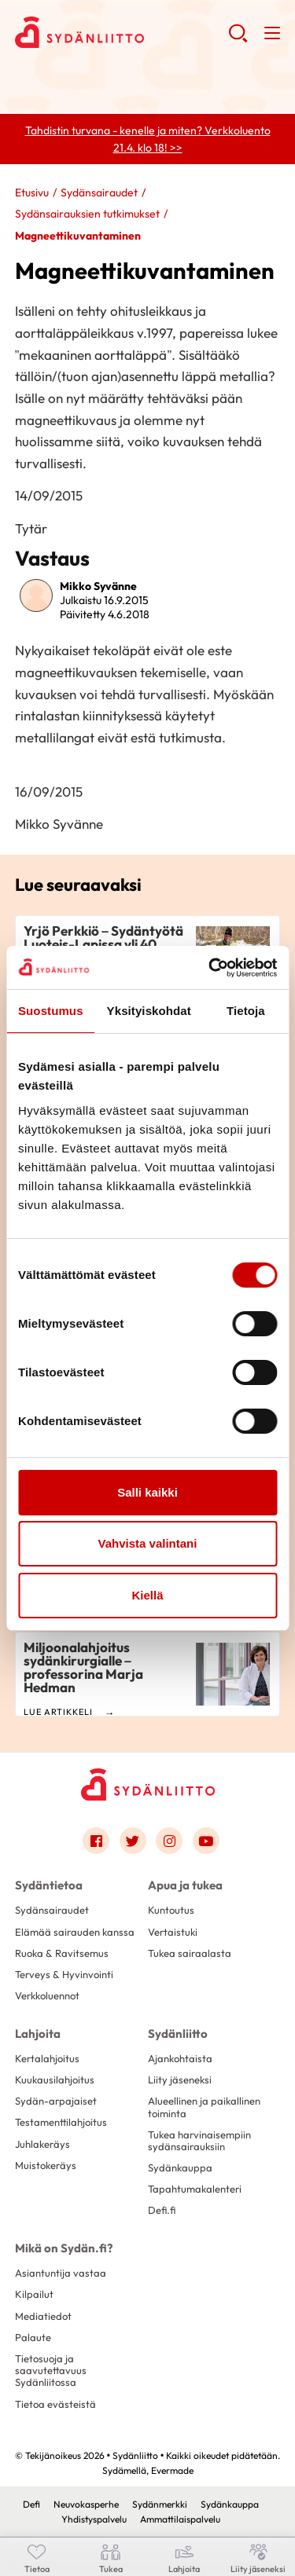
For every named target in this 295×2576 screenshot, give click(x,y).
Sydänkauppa (180, 2167)
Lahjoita (38, 2033)
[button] (238, 39)
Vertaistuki (172, 1932)
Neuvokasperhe (86, 2504)
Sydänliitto (178, 2033)
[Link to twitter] (133, 1840)
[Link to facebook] (96, 1840)
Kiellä (147, 1595)
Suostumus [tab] (50, 1010)
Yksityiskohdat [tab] (149, 1010)
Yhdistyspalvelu (94, 2519)
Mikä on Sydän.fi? (63, 2248)
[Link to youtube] (206, 1840)
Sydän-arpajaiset (56, 2100)
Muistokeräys (45, 2165)
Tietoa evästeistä (55, 2404)
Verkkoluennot (47, 1995)
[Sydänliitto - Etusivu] (148, 1784)
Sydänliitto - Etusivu (121, 32)
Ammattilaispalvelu (180, 2519)
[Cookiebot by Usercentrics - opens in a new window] (210, 968)
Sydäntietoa (49, 1885)
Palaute (33, 2337)
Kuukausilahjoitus (54, 2079)
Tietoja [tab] (246, 1010)
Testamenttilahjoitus (61, 2122)
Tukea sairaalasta (189, 1953)
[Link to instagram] (169, 1840)
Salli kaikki (147, 1492)
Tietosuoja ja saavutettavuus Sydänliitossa (51, 2370)
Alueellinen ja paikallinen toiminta (204, 2106)
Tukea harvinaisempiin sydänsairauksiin (199, 2140)
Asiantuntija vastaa (60, 2272)
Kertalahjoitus (47, 2058)
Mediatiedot (43, 2316)
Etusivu (32, 192)
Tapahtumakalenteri (195, 2188)
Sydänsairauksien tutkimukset (87, 214)
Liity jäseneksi (180, 2079)
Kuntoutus (171, 1910)
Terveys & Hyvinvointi (64, 1974)
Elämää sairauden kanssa (75, 1932)
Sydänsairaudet (99, 192)
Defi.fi (161, 2210)
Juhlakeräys (42, 2144)
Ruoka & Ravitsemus (62, 1953)
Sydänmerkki (159, 2504)
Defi (31, 2504)
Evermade (172, 2470)
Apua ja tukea (185, 1885)
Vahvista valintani (147, 1543)
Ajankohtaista (180, 2058)
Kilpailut (34, 2294)
